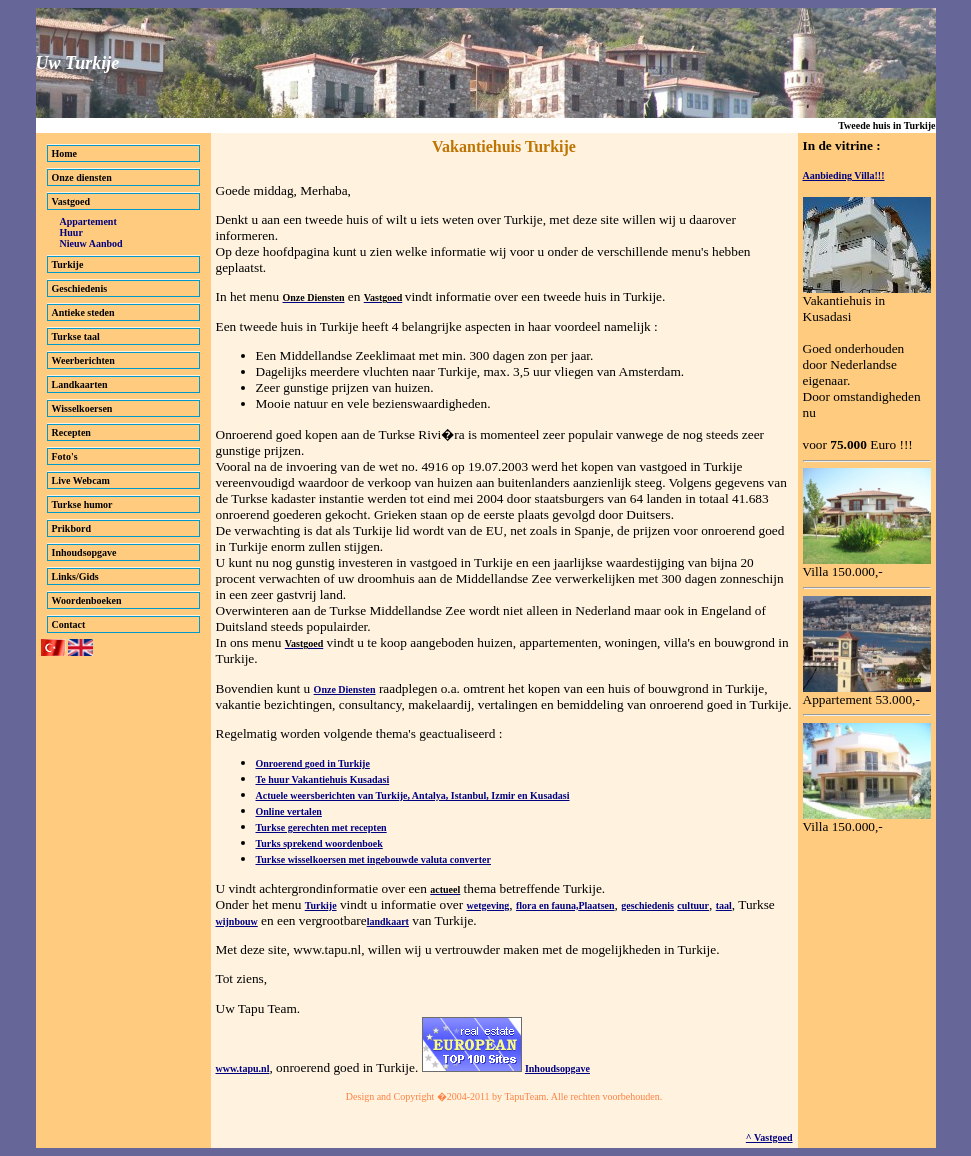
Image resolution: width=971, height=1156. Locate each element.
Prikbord (71, 528)
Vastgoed (71, 201)
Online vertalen (289, 811)
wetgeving (488, 905)
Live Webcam (81, 480)
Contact (69, 624)
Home (65, 153)
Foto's (65, 456)
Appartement (88, 221)
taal (724, 905)
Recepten (71, 432)
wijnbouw (237, 921)
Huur (71, 232)
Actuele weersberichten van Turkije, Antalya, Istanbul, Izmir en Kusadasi (413, 795)
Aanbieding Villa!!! (844, 175)
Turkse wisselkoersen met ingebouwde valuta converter (373, 859)
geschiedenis (647, 905)
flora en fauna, (547, 905)
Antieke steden (83, 312)
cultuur (693, 905)
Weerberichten (83, 360)
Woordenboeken (87, 600)
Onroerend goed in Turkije (313, 763)
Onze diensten (82, 177)
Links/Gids (75, 576)
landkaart (388, 921)
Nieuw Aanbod (91, 243)
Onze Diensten (345, 689)
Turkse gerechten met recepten (321, 827)
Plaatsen (596, 905)
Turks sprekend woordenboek (319, 843)
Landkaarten (80, 384)
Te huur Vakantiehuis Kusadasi (323, 779)
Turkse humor (82, 504)
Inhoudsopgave (84, 552)
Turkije (68, 264)
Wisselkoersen (82, 408)
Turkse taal (76, 336)
